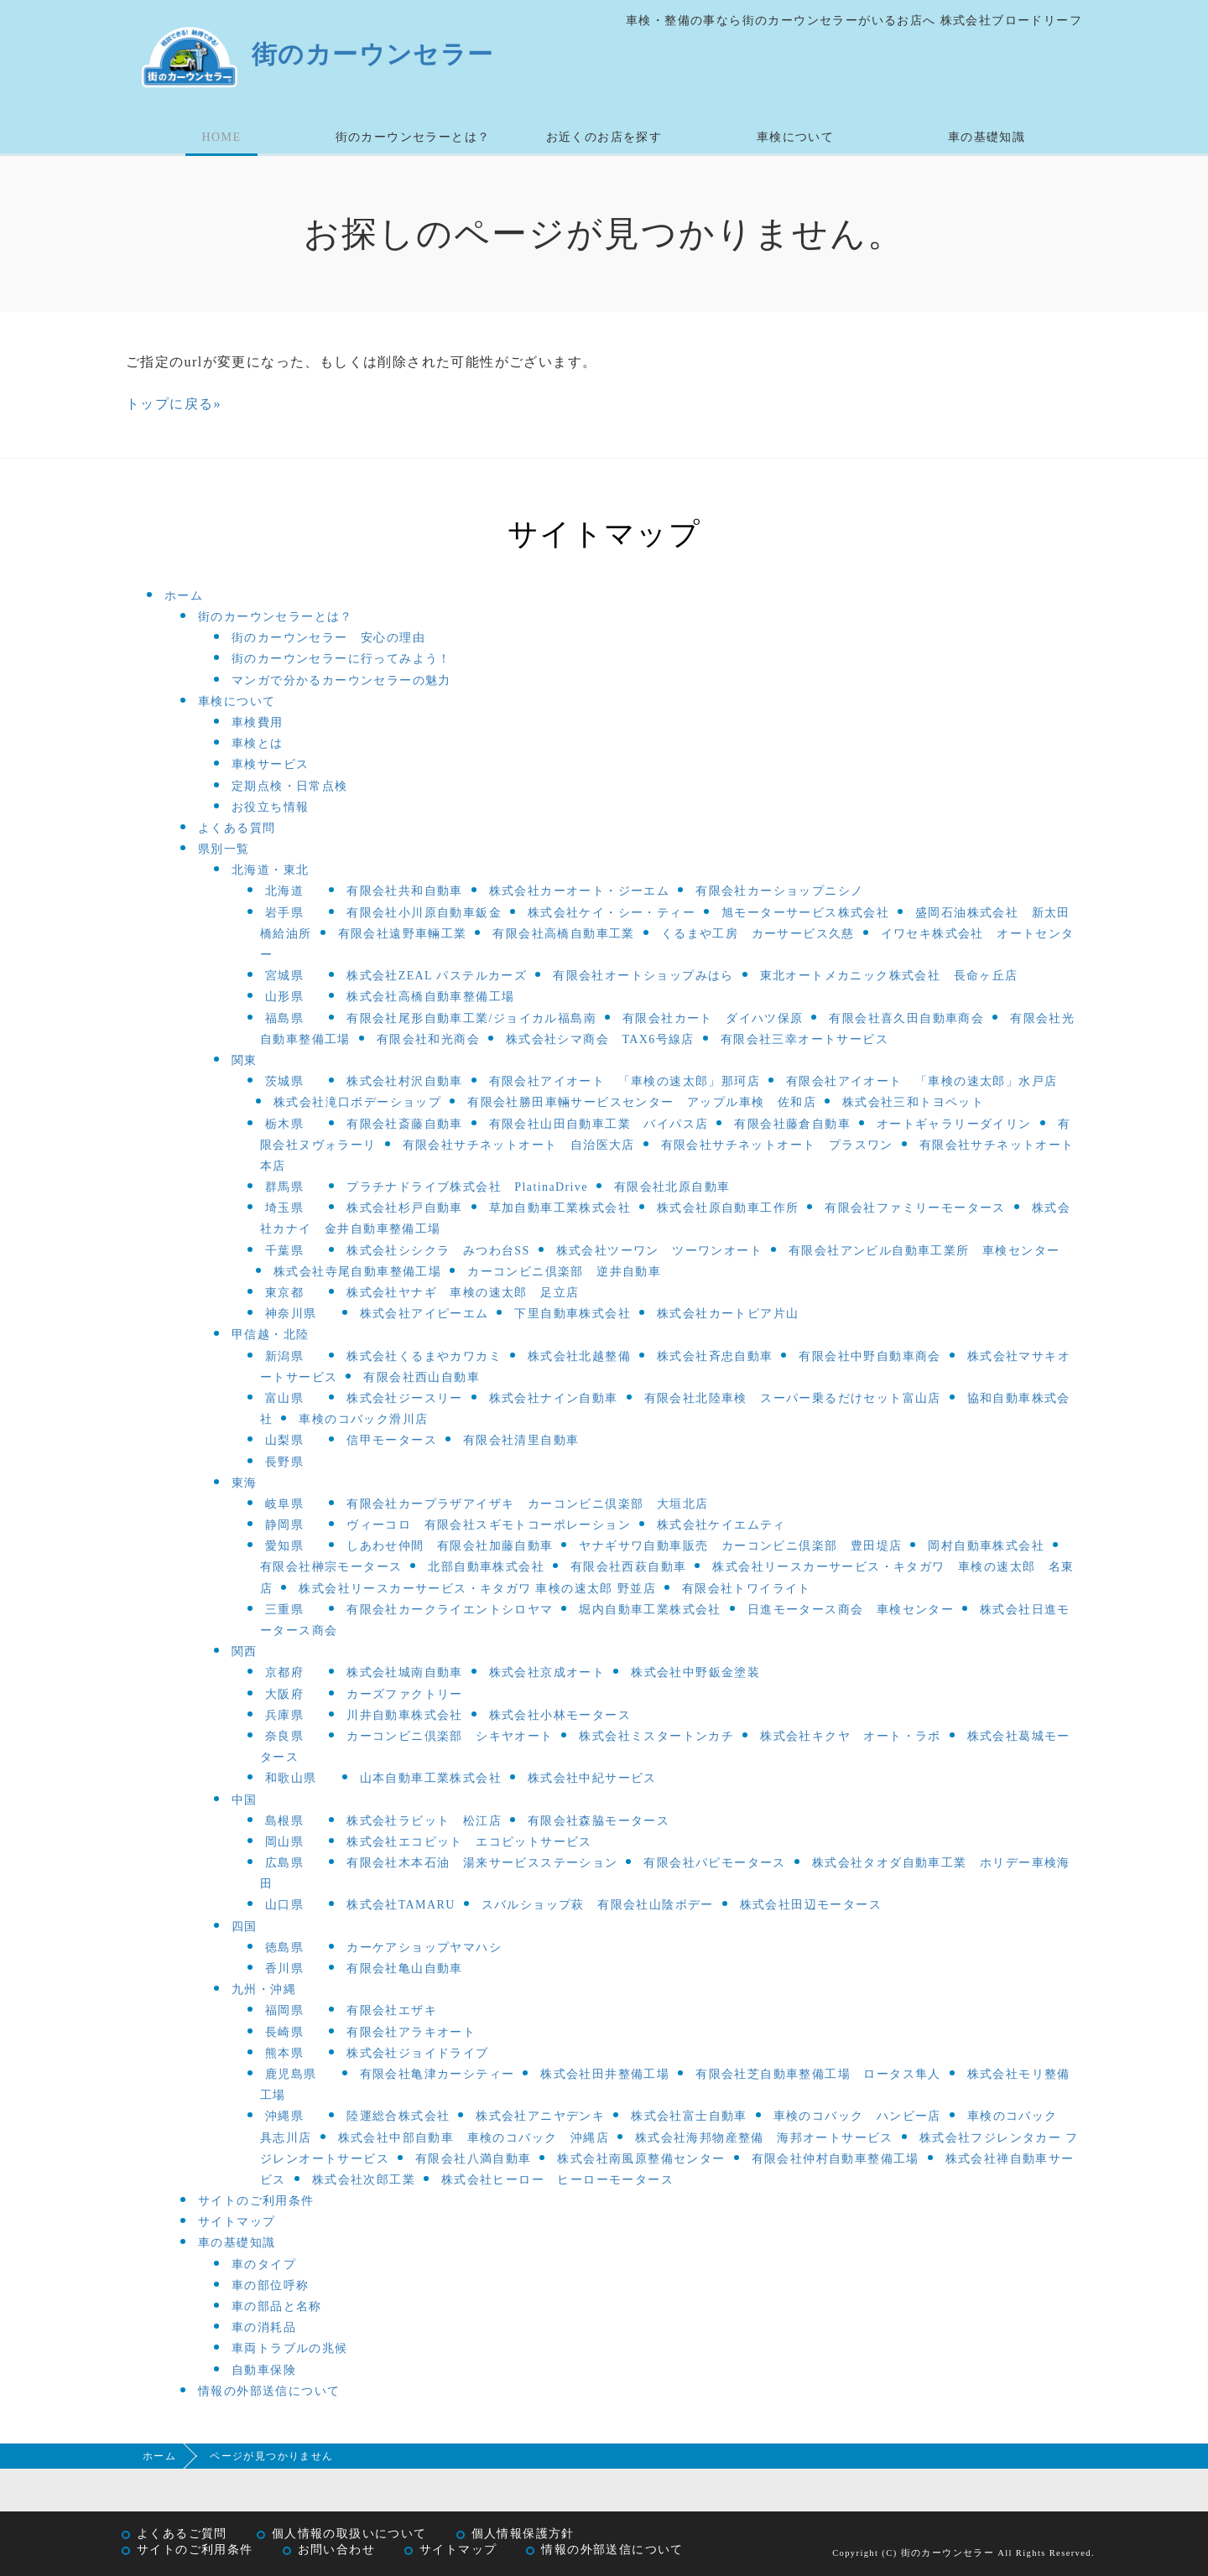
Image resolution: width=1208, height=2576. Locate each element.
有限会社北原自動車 (672, 1187)
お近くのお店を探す (604, 137)
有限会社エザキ (391, 2010)
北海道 (284, 891)
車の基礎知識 (986, 137)
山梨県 (284, 1440)
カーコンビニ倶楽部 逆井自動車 (564, 1271)
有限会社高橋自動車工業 (563, 933)
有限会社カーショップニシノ (779, 891)
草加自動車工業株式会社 (560, 1208)
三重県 (284, 1609)
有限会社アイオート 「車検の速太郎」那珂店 (624, 1081)
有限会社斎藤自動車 (404, 1124)
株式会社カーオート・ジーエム (579, 891)
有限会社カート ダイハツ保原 (713, 1018)
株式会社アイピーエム (424, 1313)
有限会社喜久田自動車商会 (906, 1018)
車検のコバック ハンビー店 (857, 2116)
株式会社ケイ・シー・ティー (611, 912)
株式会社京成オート (547, 1672)
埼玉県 (284, 1208)
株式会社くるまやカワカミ (424, 1356)
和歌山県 (291, 1778)
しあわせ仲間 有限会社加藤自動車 (449, 1546)
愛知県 (284, 1546)
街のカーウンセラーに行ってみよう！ (341, 658)
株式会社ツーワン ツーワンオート (659, 1250)
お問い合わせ (336, 2549)
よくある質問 (236, 828)
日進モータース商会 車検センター (850, 1609)
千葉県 (284, 1250)
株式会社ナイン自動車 (553, 1398)
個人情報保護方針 (523, 2533)
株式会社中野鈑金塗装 (695, 1672)
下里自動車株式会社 (572, 1313)
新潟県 (284, 1356)
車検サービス (270, 764)
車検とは (258, 743)
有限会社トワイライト (746, 1588)
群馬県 (284, 1187)
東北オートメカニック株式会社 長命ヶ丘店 (889, 975)
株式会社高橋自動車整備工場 (430, 996)
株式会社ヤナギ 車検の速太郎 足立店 (462, 1292)
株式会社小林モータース (560, 1715)
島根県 (284, 1821)
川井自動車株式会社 (404, 1715)
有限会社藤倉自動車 (792, 1124)
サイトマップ (236, 2221)
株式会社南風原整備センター (641, 2159)
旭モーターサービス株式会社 (805, 912)
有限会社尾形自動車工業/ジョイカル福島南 (471, 1018)
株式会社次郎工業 (363, 2180)
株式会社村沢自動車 (404, 1081)
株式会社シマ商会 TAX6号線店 (600, 1039)
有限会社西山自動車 (421, 1377)
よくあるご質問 (182, 2533)
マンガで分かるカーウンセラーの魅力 (341, 680)
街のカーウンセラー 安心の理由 (328, 637)
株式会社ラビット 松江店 (424, 1821)
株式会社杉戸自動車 (404, 1208)
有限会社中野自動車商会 (869, 1356)
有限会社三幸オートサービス (804, 1039)
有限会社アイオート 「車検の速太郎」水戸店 (921, 1081)
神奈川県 (291, 1313)
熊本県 (284, 2053)
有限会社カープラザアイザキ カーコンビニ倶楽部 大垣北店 (527, 1504)
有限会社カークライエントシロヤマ (449, 1609)
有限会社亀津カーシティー (437, 2074)
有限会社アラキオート (411, 2032)
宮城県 (284, 975)
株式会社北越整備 (579, 1356)
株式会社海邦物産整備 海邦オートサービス (764, 2138)
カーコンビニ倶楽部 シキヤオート (449, 1736)
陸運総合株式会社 (398, 2116)
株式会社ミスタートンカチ (656, 1736)
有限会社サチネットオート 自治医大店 (519, 1145)
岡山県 (284, 1842)
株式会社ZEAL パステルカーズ (436, 975)
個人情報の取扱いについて (349, 2533)
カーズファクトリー (404, 1694)
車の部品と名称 (277, 2306)
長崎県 (284, 2032)
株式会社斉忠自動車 (715, 1356)
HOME (222, 137)
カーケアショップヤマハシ (424, 1947)
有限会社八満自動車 (473, 2159)
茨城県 (284, 1081)
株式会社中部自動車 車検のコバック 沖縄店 (473, 2138)
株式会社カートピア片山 (728, 1313)
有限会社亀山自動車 (404, 1968)
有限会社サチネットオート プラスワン (777, 1145)
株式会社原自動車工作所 (728, 1208)
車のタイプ (264, 2264)
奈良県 (284, 1736)
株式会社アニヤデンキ (540, 2116)
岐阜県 (284, 1504)
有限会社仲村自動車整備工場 (835, 2159)
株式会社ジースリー (404, 1398)
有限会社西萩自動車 (628, 1567)
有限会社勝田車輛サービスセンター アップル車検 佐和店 (641, 1102)
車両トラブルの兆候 (290, 2348)
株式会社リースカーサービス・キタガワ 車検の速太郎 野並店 (477, 1588)
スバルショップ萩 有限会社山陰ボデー (598, 1904)
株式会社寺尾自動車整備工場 (357, 1271)
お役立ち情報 (270, 807)
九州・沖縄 (264, 1989)
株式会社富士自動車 (689, 2116)
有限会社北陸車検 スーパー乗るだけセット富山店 (792, 1398)
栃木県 (284, 1124)
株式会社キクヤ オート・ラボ (850, 1736)
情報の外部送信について (269, 2391)
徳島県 (284, 1947)
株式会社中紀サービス (592, 1778)
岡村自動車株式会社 (986, 1546)
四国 (245, 1926)
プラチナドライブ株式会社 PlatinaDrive (467, 1187)
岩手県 (284, 912)
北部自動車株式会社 (486, 1567)
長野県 (284, 1462)
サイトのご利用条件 (256, 2200)
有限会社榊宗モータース (331, 1567)
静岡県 (284, 1525)
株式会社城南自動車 (404, 1672)
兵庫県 (284, 1715)
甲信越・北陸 (270, 1334)
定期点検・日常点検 (290, 786)
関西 (245, 1651)
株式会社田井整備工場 (604, 2074)
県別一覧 (224, 849)
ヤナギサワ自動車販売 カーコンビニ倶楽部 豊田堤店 (740, 1546)
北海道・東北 (270, 870)
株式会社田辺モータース (811, 1904)
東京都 (284, 1292)
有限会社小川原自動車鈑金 (424, 912)
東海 (245, 1483)
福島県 (284, 1018)
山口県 (284, 1904)
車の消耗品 (264, 2327)
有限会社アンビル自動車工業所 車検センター (924, 1250)
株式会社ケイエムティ (721, 1525)
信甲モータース (391, 1440)
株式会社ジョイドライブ (417, 2053)
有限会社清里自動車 (521, 1440)
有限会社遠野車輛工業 (402, 933)
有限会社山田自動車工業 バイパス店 (599, 1124)
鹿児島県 (291, 2074)
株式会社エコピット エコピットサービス (469, 1842)
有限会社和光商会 (428, 1039)
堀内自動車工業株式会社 (650, 1609)
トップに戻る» (173, 404)
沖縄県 (284, 2116)
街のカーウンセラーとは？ (413, 137)
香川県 (284, 1968)
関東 (245, 1060)
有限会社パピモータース (714, 1863)
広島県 (284, 1863)
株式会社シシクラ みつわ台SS (438, 1250)
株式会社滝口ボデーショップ (357, 1102)
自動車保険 (264, 2370)
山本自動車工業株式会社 (431, 1778)
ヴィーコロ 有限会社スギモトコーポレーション (488, 1525)
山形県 (284, 996)
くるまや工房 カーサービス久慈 (758, 933)
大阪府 (284, 1694)
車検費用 (258, 722)
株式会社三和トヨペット (913, 1102)
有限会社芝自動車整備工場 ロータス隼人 (818, 2074)
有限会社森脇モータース (598, 1821)
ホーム (183, 595)
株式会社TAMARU (401, 1904)
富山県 (284, 1398)
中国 (245, 1800)
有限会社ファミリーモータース (915, 1208)
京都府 (284, 1672)
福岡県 (284, 2010)
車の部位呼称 (270, 2285)
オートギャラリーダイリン (954, 1124)
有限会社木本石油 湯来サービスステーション (481, 1863)
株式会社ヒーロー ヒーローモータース (557, 2180)
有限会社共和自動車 (404, 891)
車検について (795, 137)
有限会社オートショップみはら (643, 975)
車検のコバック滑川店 (363, 1419)
